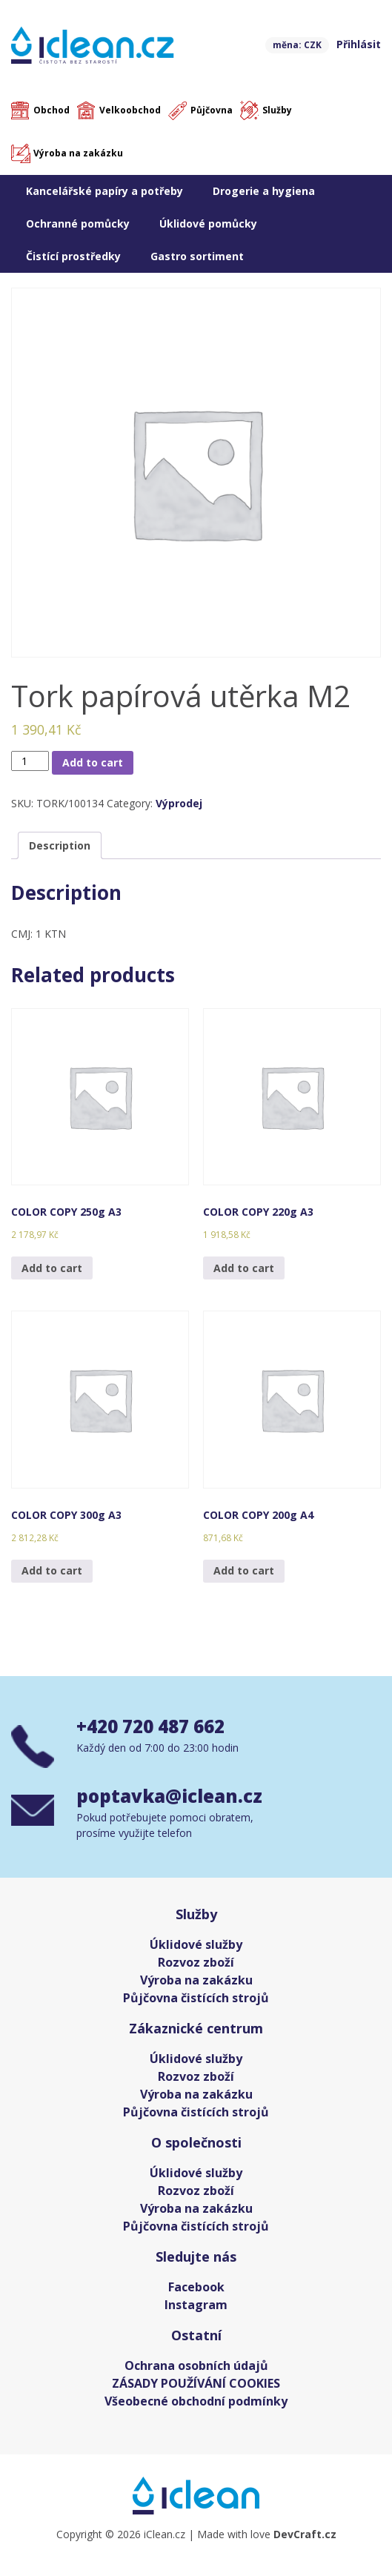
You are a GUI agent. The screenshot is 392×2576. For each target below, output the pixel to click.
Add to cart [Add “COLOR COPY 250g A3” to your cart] (51, 1268)
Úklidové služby (196, 1944)
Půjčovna (211, 110)
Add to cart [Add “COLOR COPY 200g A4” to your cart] (243, 1570)
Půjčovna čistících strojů (196, 1998)
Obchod (51, 110)
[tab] (60, 845)
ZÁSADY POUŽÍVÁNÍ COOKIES (196, 2383)
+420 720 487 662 (150, 1726)
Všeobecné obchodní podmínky (196, 2401)
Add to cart (92, 762)
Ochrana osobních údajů (196, 2365)
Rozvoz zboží (196, 1962)
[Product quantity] (30, 761)
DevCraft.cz (304, 2534)
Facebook (196, 2287)
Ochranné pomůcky (78, 223)
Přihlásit (358, 44)
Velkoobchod (130, 110)
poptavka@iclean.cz (169, 1796)
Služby (277, 110)
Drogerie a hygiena (264, 191)
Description (59, 845)
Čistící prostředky (73, 256)
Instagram (196, 2305)
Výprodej (179, 803)
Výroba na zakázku (78, 153)
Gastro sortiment (197, 256)
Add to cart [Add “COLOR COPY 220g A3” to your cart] (243, 1268)
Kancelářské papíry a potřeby (104, 191)
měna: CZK (297, 45)
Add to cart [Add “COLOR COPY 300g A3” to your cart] (51, 1570)
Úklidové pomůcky (208, 223)
